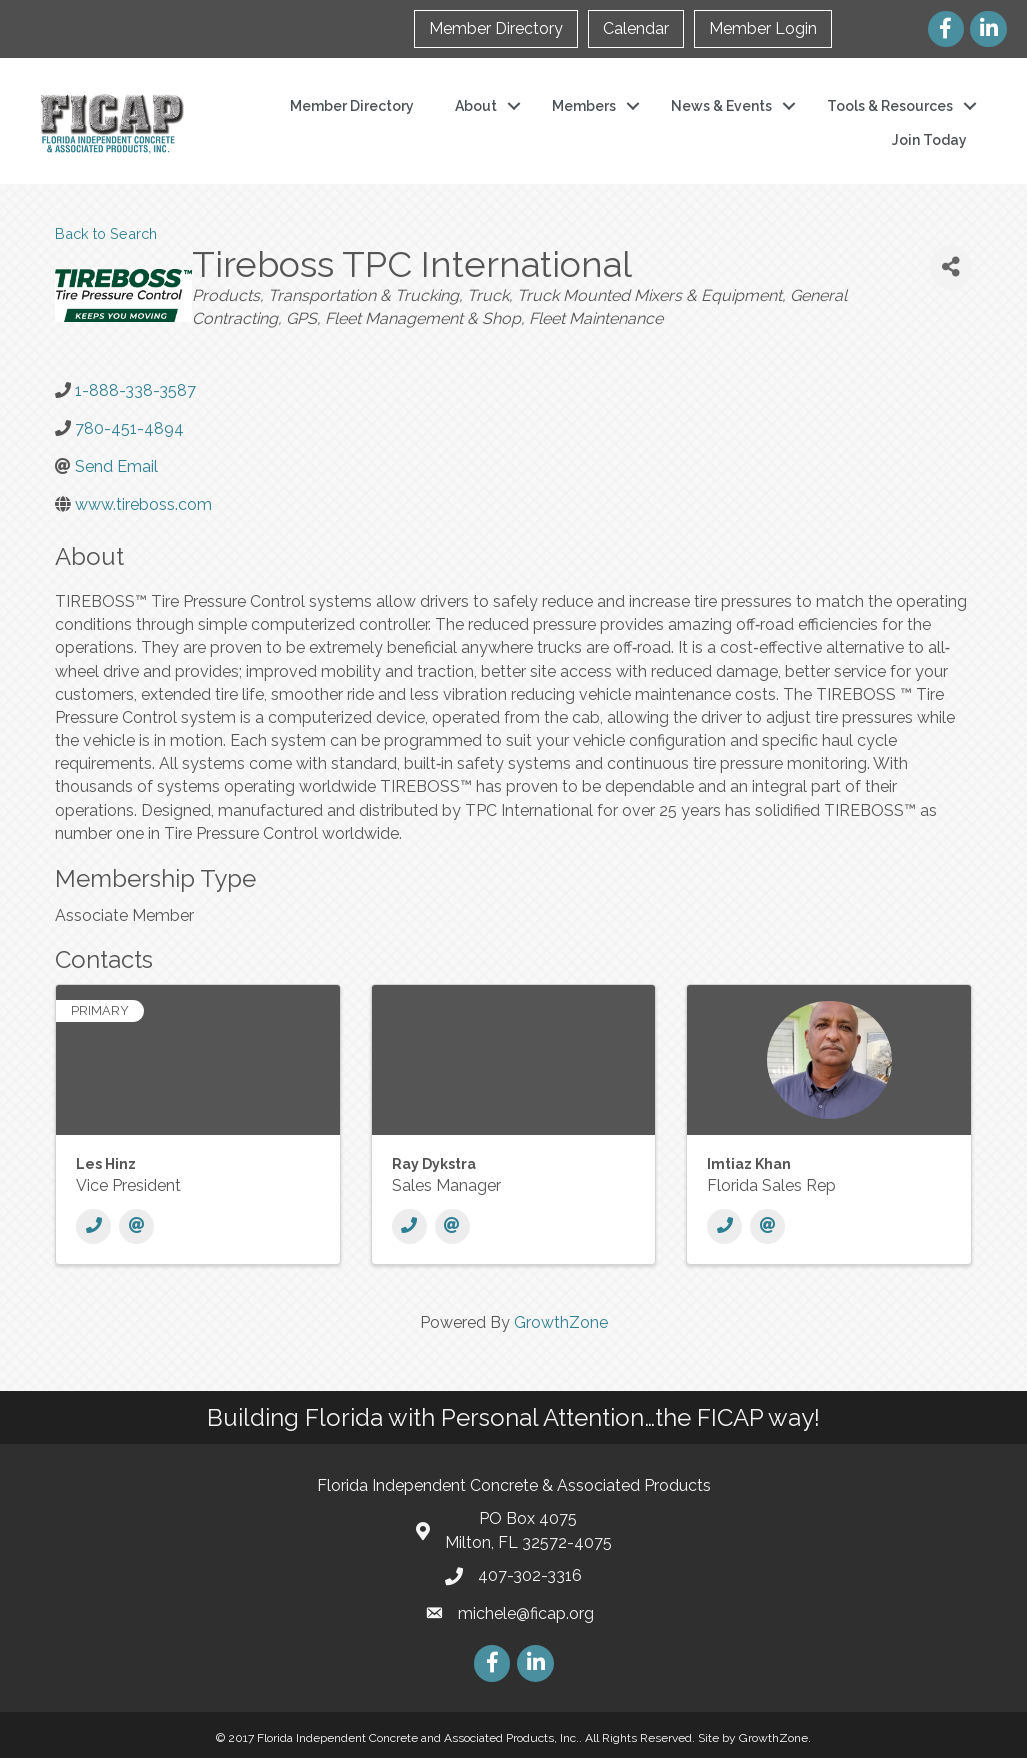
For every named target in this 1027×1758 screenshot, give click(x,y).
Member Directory (496, 28)
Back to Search (106, 233)
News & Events (721, 106)
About (476, 106)
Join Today (929, 140)
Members (584, 106)
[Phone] (93, 1226)
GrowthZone (561, 1322)
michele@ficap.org (526, 1613)
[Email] (136, 1226)
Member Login (763, 28)
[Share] (951, 267)
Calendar (636, 28)
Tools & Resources (890, 106)
